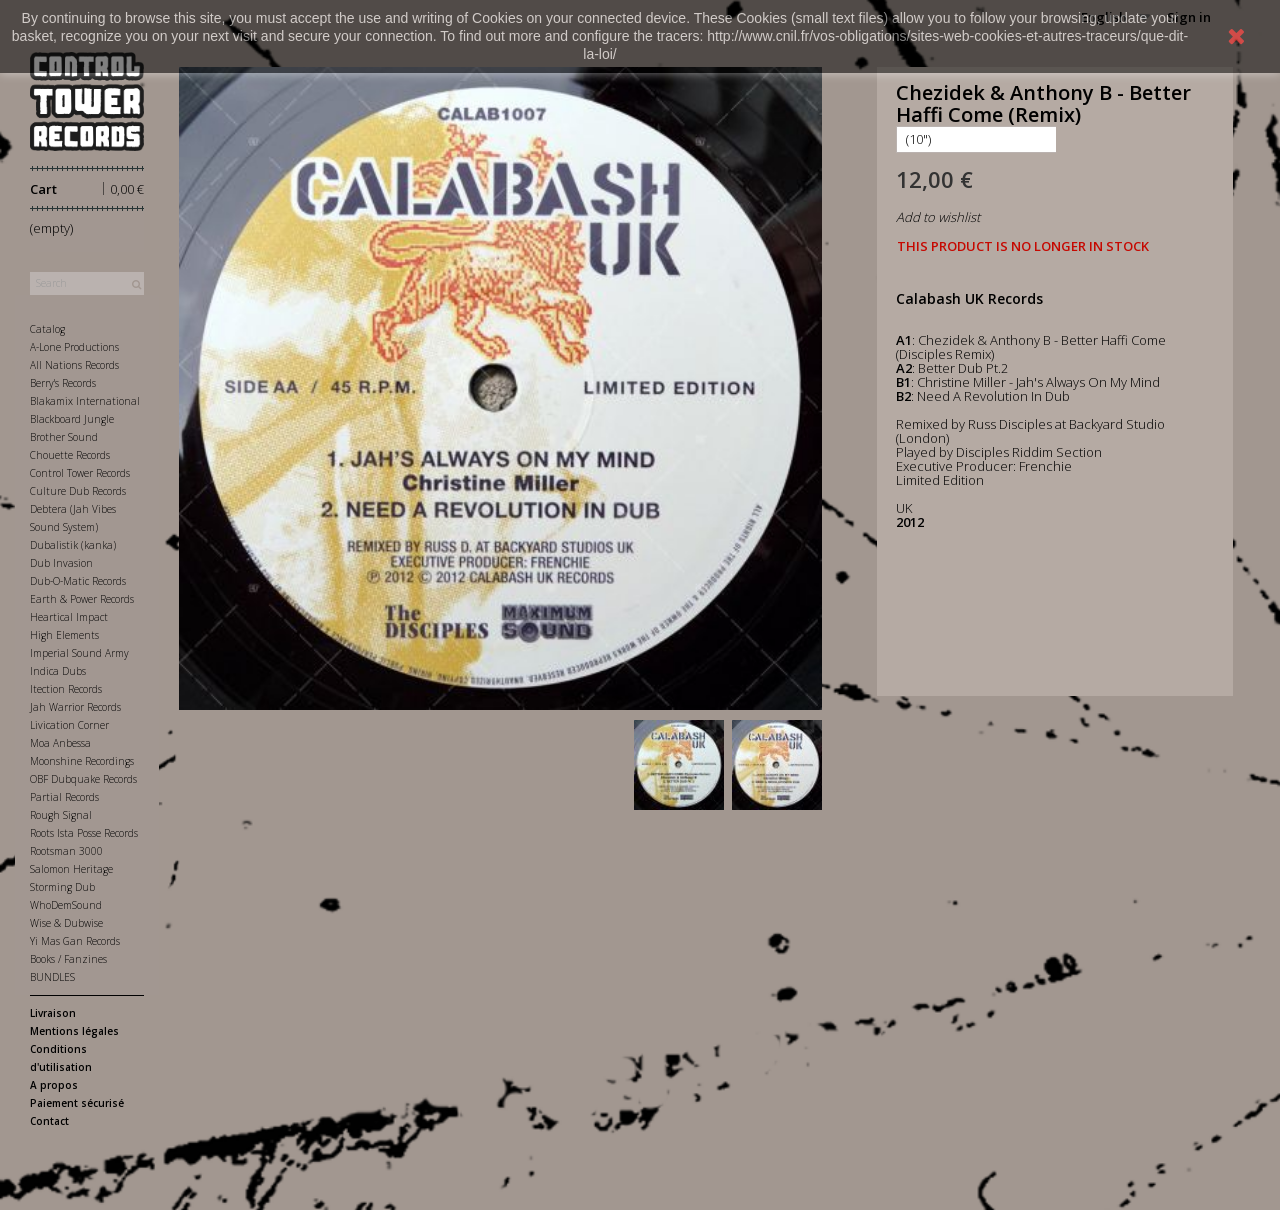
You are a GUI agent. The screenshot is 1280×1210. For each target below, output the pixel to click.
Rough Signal (61, 815)
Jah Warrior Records (75, 707)
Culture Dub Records (78, 491)
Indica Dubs (58, 671)
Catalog (47, 329)
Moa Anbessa (60, 743)
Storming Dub (62, 887)
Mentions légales (74, 1031)
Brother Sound (64, 437)
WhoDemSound (66, 905)
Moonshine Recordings (82, 761)
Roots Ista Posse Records (84, 833)
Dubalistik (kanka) (73, 545)
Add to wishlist (938, 217)
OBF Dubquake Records (83, 779)
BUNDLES (52, 977)
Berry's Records (63, 383)
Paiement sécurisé (77, 1103)
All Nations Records (74, 365)
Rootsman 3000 (66, 851)
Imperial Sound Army (79, 653)
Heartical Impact (69, 617)
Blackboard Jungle (72, 419)
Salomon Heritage (71, 869)
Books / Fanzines (68, 959)
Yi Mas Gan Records (75, 941)
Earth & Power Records (82, 599)
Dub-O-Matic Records (78, 581)
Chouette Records (70, 455)
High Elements (64, 635)
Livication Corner (69, 725)
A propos (54, 1085)
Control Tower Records (80, 473)
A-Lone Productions (74, 347)
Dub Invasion (61, 563)
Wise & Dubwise (66, 923)
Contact (49, 1121)
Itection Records (66, 689)
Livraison (53, 1013)
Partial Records (64, 797)
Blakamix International (85, 401)
